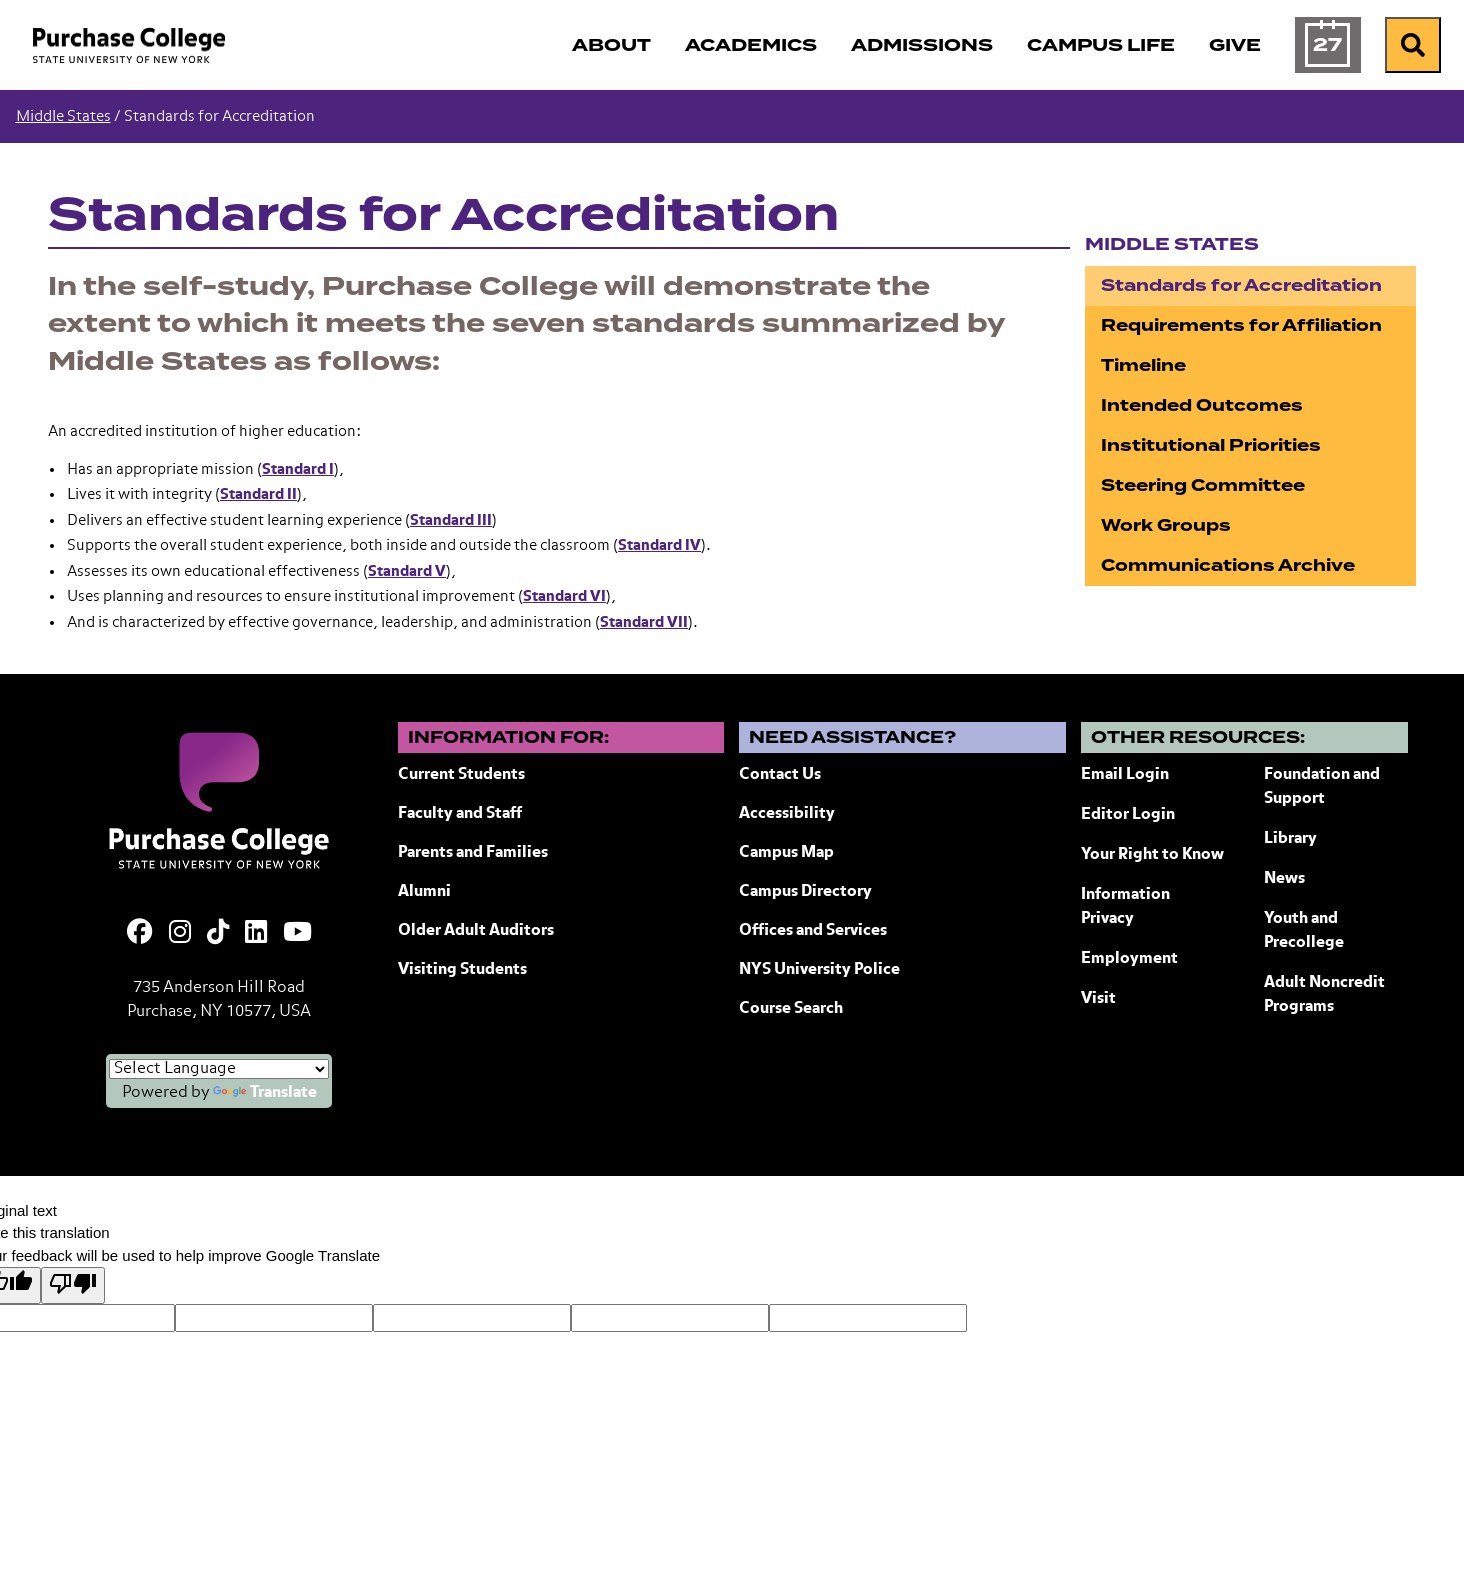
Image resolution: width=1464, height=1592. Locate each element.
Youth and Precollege (1304, 931)
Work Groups (1166, 525)
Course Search (791, 1009)
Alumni (424, 892)
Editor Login (1128, 815)
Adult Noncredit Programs (1324, 995)
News (1284, 879)
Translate (265, 1093)
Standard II (258, 494)
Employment (1129, 959)
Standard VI (564, 596)
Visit (1098, 999)
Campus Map (786, 853)
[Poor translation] (73, 1285)
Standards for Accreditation (1241, 285)
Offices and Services (813, 931)
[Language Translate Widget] (219, 1069)
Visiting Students (462, 970)
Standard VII (644, 622)
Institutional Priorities (1211, 445)
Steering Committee (1203, 485)
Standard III (451, 520)
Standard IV (659, 545)
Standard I (298, 469)
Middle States (63, 116)
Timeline (1143, 365)
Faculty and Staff (460, 814)
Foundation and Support (1322, 787)
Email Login (1125, 775)
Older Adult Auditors (476, 931)
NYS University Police (819, 970)
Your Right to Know (1152, 855)
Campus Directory (805, 892)
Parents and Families (473, 853)
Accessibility (787, 814)
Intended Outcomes (1202, 405)
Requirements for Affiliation (1241, 325)
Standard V (407, 571)
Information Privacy (1125, 907)
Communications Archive (1228, 565)
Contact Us (780, 775)
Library (1290, 839)
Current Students (461, 775)
